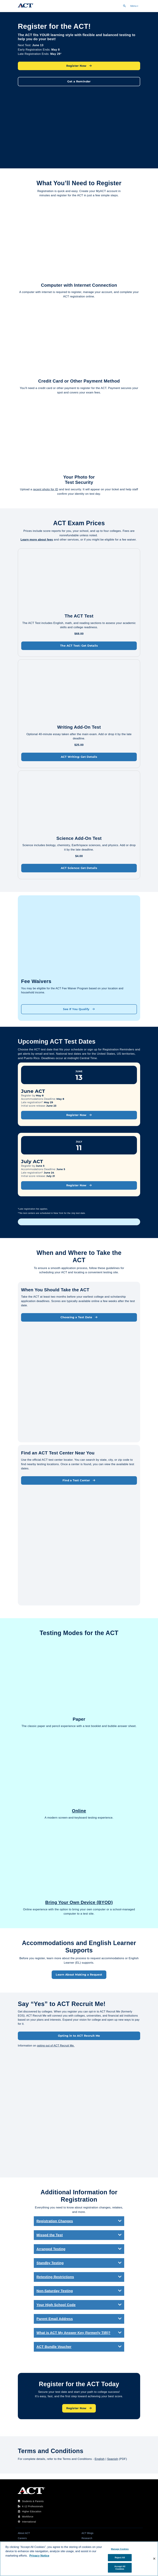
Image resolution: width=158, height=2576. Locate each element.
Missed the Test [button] (50, 2235)
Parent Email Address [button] (55, 2319)
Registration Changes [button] (55, 2221)
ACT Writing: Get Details (79, 756)
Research (87, 2538)
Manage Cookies (120, 2549)
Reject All (120, 2557)
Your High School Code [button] (56, 2305)
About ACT (24, 2533)
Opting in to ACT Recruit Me (79, 2035)
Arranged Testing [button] (51, 2249)
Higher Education (31, 2511)
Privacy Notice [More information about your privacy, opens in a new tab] (39, 2555)
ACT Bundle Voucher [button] (54, 2347)
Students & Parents (33, 2501)
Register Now (79, 65)
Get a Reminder (79, 81)
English (100, 2459)
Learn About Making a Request (79, 1974)
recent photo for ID (45, 489)
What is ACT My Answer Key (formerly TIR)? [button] (73, 2333)
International (29, 2521)
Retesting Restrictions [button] (55, 2277)
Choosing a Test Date (79, 1317)
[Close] (154, 2558)
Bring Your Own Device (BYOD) (79, 1902)
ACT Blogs (87, 2533)
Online (79, 1810)
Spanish (112, 2459)
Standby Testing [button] (50, 2263)
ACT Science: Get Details (79, 868)
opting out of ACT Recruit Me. (56, 2045)
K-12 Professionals (32, 2506)
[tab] (79, 2221)
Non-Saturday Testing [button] (55, 2291)
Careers (22, 2538)
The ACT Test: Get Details (79, 645)
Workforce (27, 2516)
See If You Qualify (79, 1009)
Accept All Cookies (119, 2567)
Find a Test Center (79, 1480)
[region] (79, 2558)
